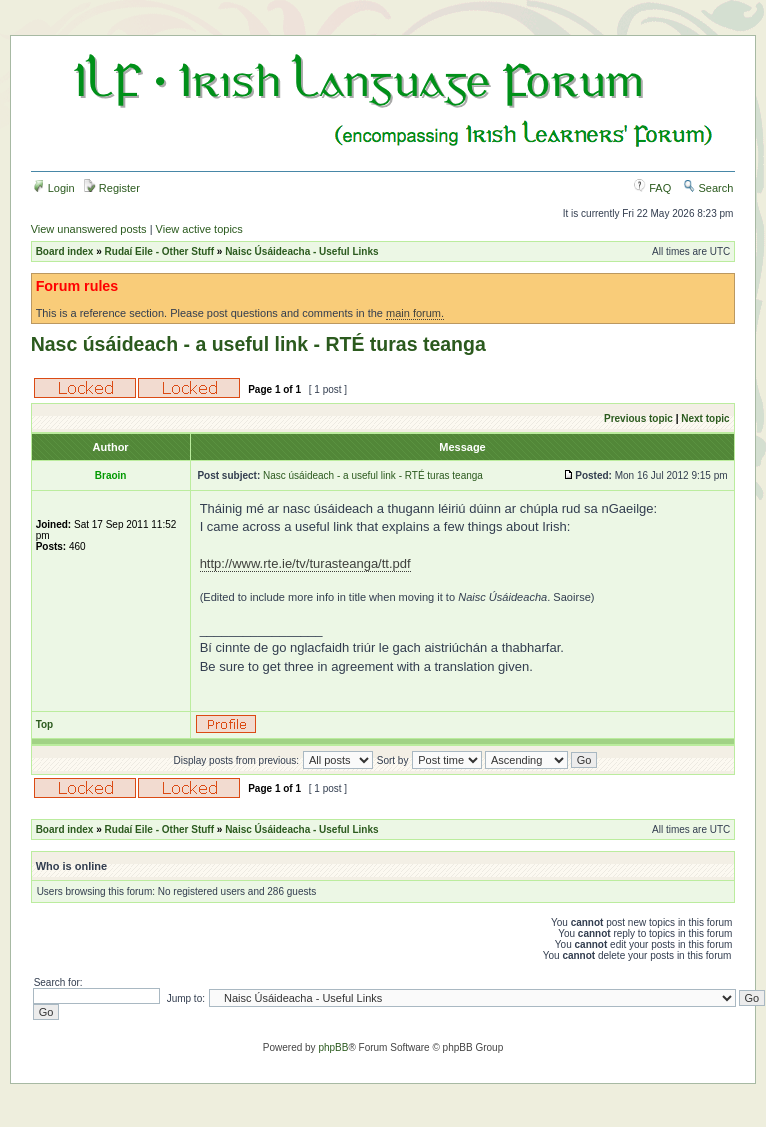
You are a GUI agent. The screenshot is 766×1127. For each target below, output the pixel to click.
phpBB (333, 1047)
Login (54, 188)
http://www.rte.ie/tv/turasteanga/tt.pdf (305, 563)
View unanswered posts (89, 229)
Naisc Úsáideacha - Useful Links (301, 251)
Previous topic (638, 418)
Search (708, 188)
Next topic (705, 418)
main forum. (415, 313)
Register (112, 188)
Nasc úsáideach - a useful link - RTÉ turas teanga (258, 344)
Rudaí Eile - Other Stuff (159, 251)
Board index (65, 251)
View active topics (199, 229)
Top (45, 724)
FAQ (652, 188)
